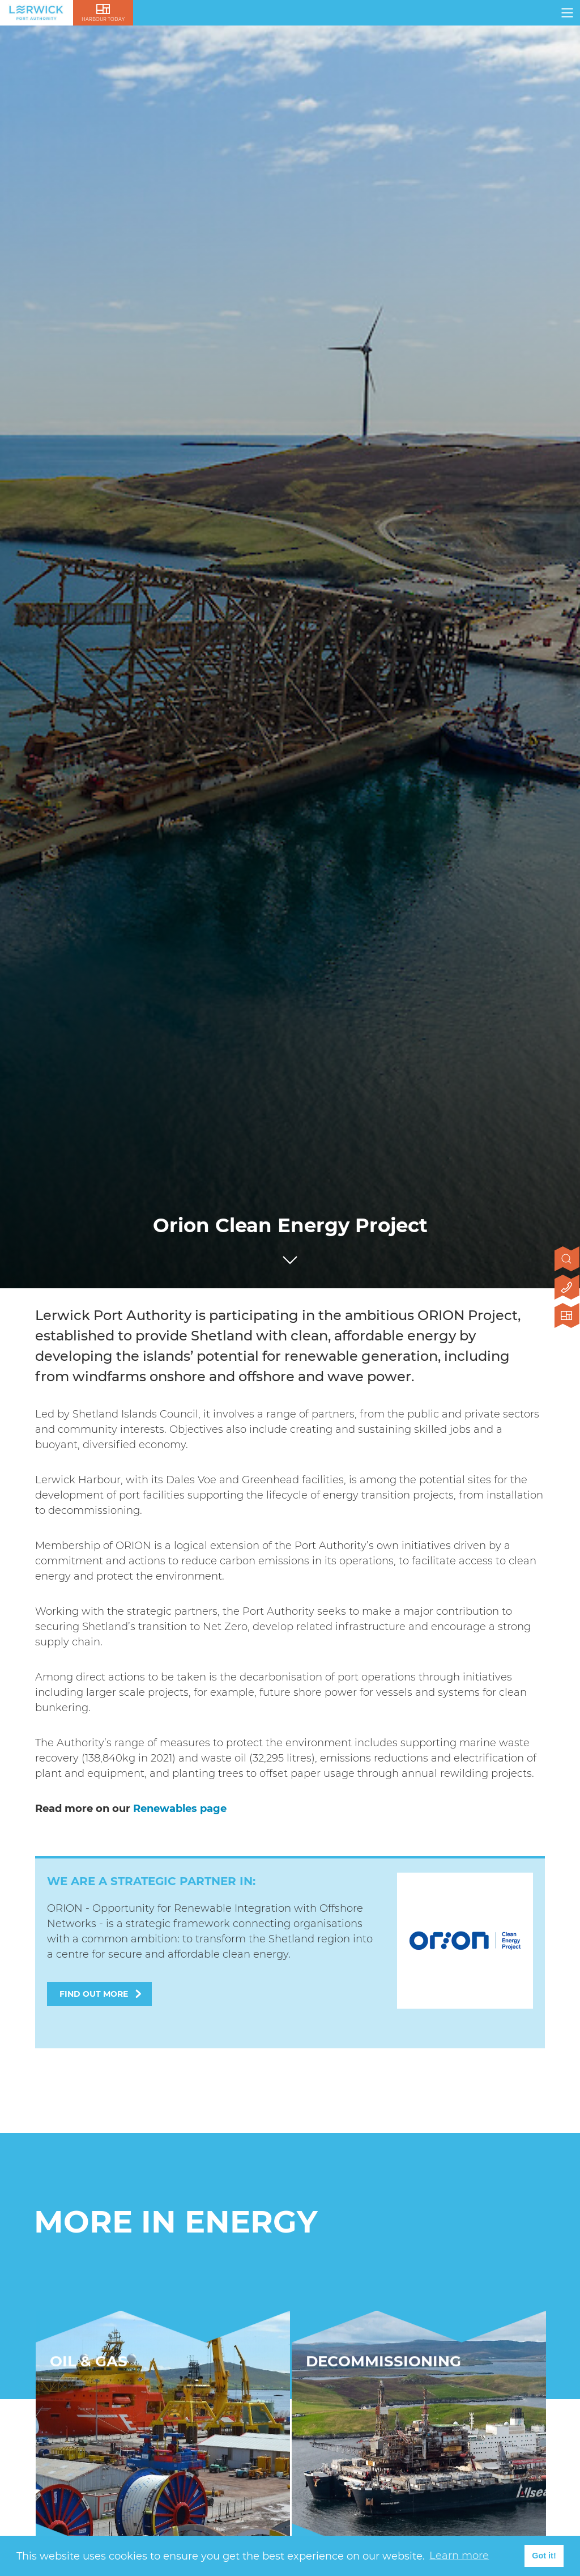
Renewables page (180, 1808)
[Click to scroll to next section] (290, 1257)
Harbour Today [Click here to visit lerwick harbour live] (103, 19)
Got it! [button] (544, 2555)
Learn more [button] (459, 2555)
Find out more (93, 1994)
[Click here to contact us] (567, 1288)
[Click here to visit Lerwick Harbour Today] (567, 1316)
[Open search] (567, 1260)
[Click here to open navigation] (567, 13)
